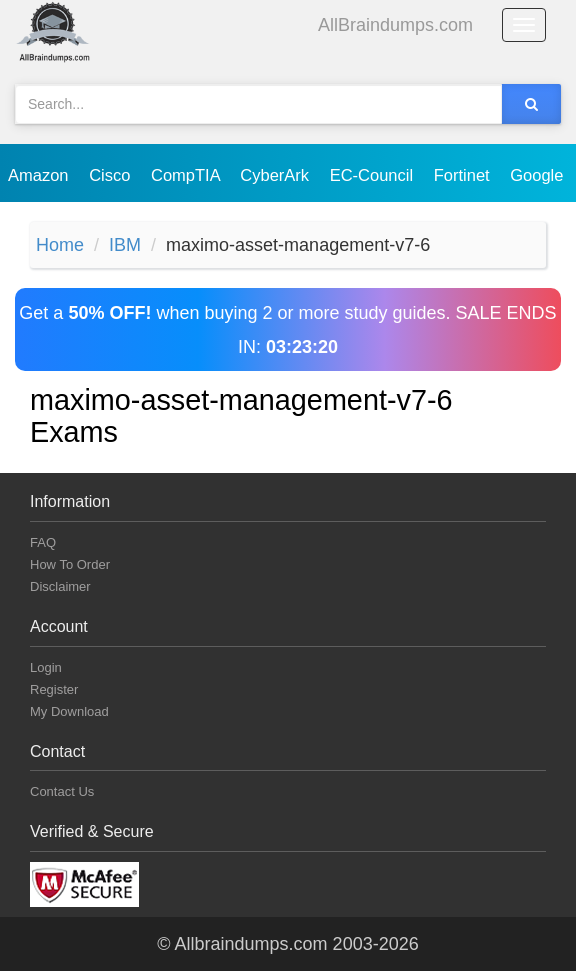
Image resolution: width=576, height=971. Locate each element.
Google (539, 175)
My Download (69, 711)
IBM (125, 245)
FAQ (43, 542)
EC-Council (374, 175)
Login (46, 667)
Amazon (40, 175)
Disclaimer (60, 586)
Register (54, 689)
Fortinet (464, 175)
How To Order (70, 564)
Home (60, 245)
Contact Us (62, 791)
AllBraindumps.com (395, 25)
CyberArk (276, 175)
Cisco (112, 175)
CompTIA (187, 175)
